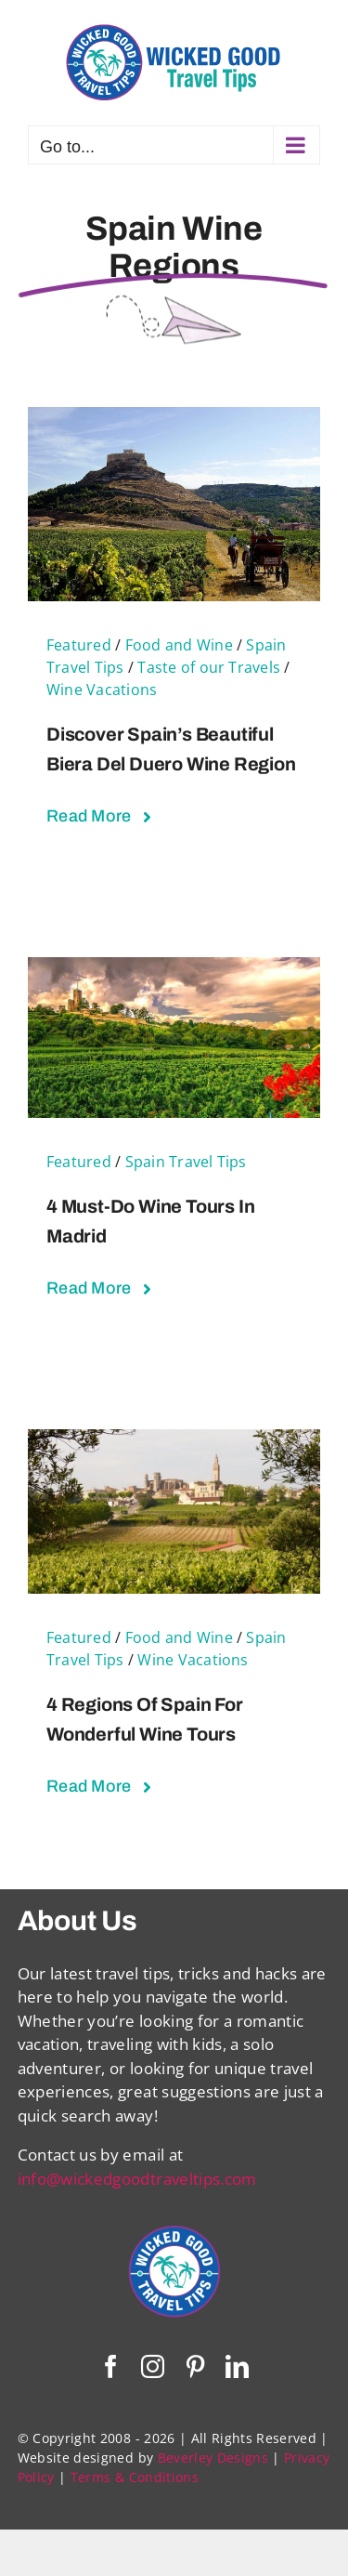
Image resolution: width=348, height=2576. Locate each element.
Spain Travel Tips (186, 1161)
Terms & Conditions (135, 2477)
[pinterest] (195, 2366)
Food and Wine (179, 645)
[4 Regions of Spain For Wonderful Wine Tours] (174, 1441)
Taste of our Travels (208, 667)
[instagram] (152, 2366)
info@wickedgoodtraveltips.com (137, 2178)
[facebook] (110, 2366)
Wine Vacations (101, 689)
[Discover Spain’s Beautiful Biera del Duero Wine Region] (174, 418)
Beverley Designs (213, 2457)
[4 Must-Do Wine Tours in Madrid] (174, 968)
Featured (78, 645)
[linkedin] (237, 2366)
